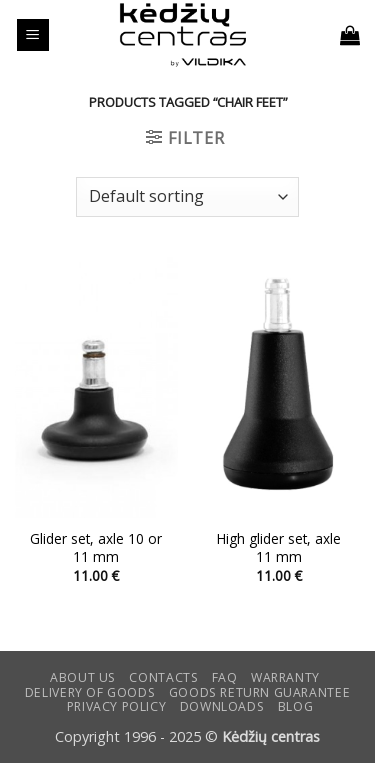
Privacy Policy (117, 706)
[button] (33, 35)
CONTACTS (163, 677)
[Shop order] (187, 197)
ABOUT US (83, 677)
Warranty (285, 677)
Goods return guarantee (259, 692)
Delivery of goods (90, 692)
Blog (295, 706)
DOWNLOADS (222, 706)
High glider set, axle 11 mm (279, 547)
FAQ (225, 677)
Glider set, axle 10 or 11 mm (96, 547)
